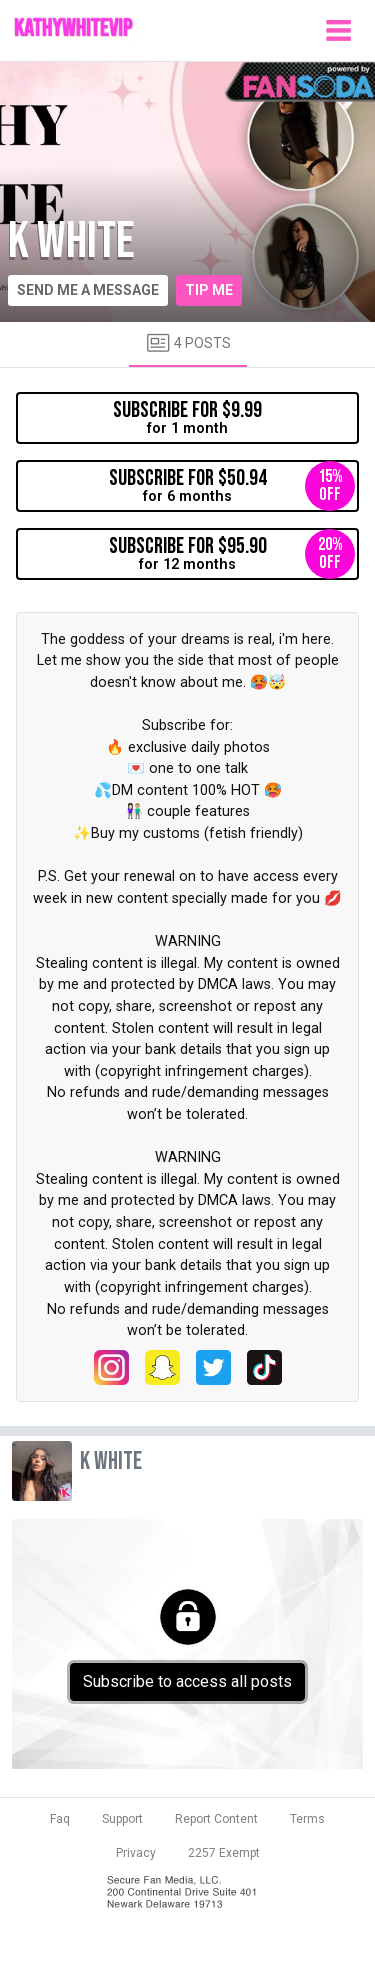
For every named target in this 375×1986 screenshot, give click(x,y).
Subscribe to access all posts (187, 1681)
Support (122, 1819)
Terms (307, 1819)
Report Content (216, 1819)
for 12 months (232, 554)
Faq (60, 1819)
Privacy (136, 1853)
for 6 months (232, 486)
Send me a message (88, 290)
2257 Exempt (224, 1853)
